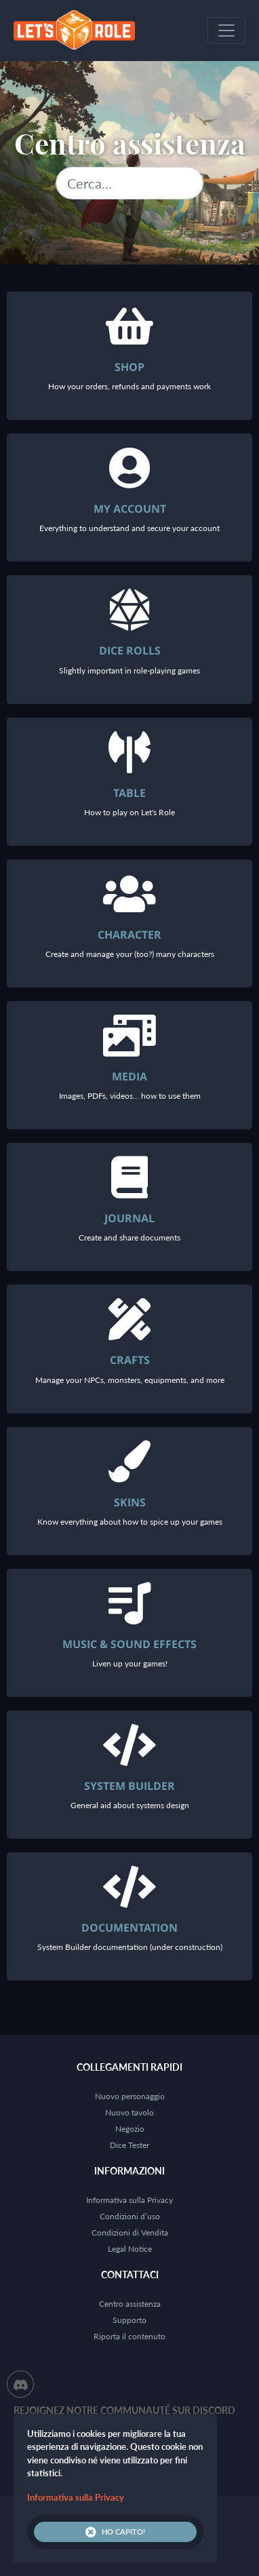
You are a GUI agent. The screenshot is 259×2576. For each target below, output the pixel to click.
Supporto (129, 2320)
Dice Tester (129, 2145)
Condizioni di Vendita (130, 2232)
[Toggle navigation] (226, 30)
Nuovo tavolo (129, 2112)
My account (130, 508)
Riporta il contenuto (129, 2336)
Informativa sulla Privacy (129, 2200)
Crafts (130, 1359)
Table (129, 792)
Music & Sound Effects (129, 1644)
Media (129, 1076)
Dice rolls (130, 650)
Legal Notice (130, 2249)
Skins (130, 1502)
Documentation (129, 1927)
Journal (129, 1218)
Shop (129, 366)
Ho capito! (115, 2531)
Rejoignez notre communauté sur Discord (124, 2410)
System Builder (129, 1785)
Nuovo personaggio (130, 2096)
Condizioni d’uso (130, 2216)
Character (129, 934)
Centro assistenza (130, 2304)
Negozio (129, 2129)
